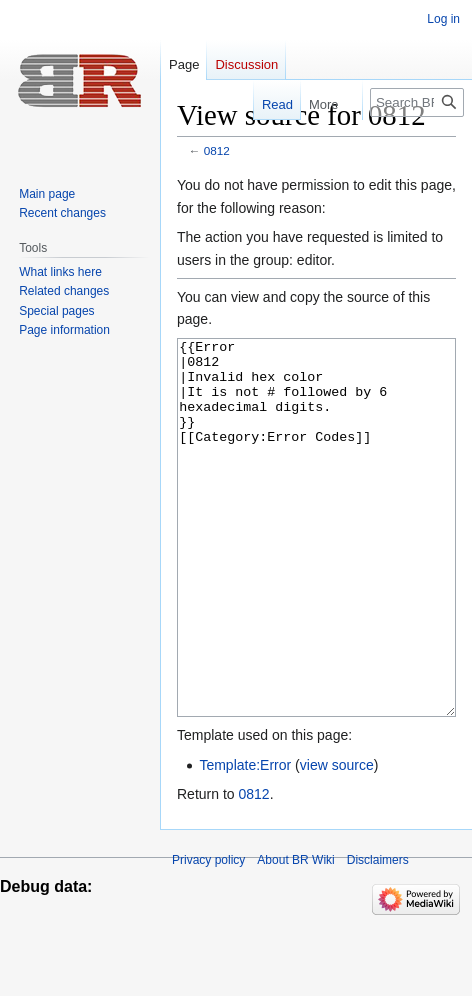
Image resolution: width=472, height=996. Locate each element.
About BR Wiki (295, 935)
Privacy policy (208, 935)
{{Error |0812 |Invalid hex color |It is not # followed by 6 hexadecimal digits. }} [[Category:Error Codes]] (316, 565)
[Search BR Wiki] (417, 102)
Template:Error (245, 840)
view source (337, 840)
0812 (217, 150)
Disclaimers (378, 935)
